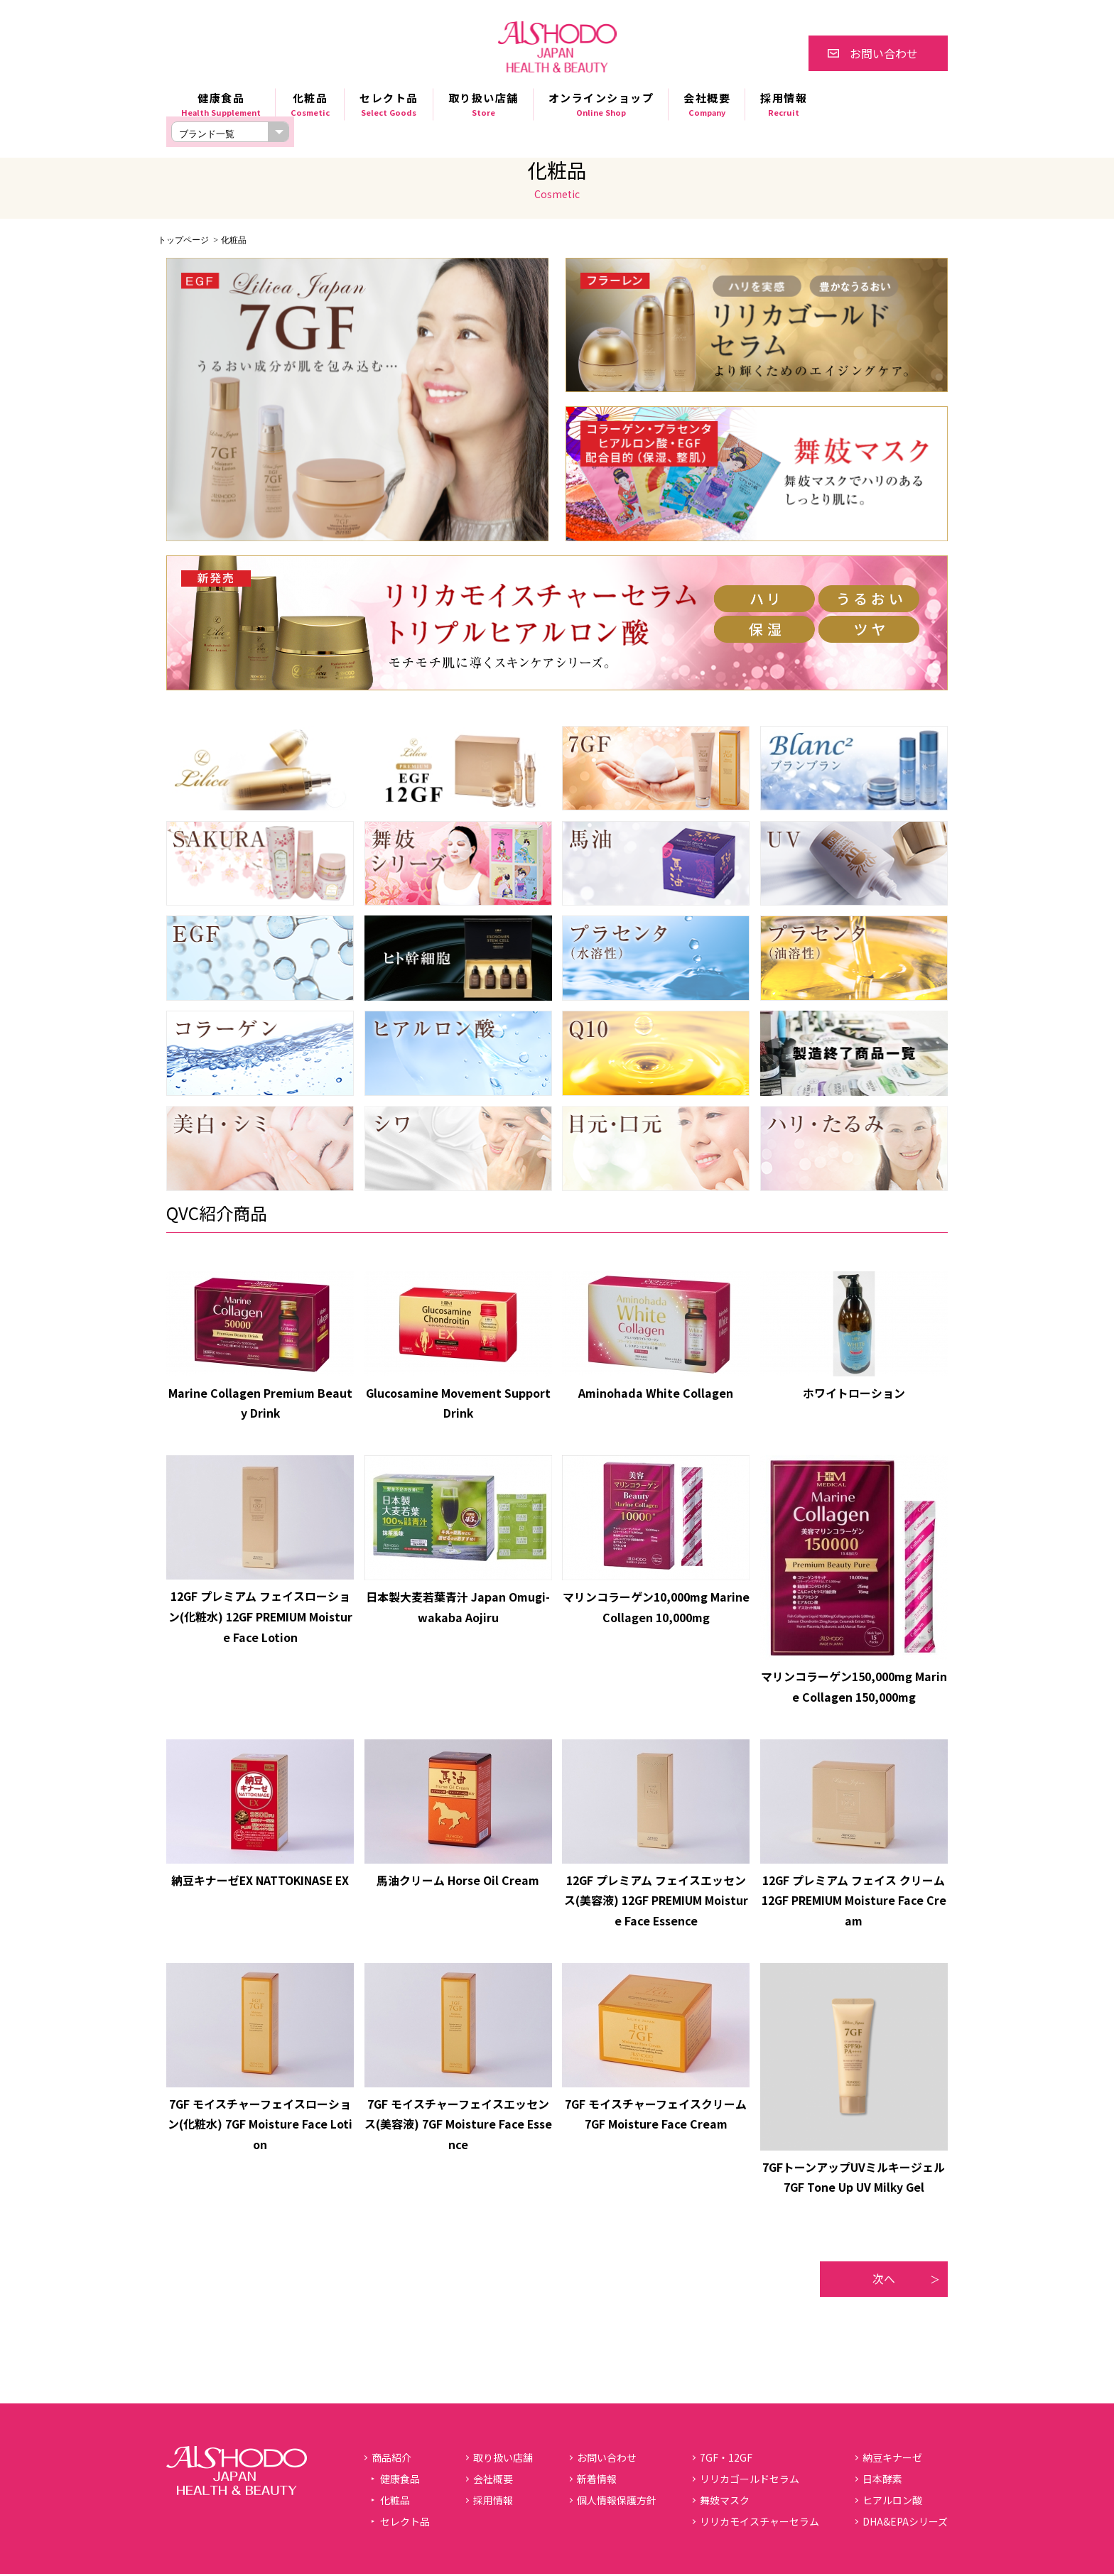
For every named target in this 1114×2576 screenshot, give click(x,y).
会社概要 (706, 104)
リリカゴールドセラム (749, 2481)
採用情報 (783, 104)
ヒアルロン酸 (892, 2502)
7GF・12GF (726, 2459)
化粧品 (310, 104)
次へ (883, 2280)
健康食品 (221, 104)
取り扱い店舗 (483, 104)
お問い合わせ (884, 53)
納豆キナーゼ (892, 2459)
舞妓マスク (725, 2502)
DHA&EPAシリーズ (905, 2523)
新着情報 (597, 2481)
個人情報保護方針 (616, 2502)
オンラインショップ (601, 104)
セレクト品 (388, 104)
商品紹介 (391, 2459)
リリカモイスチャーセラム (759, 2523)
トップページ (183, 240)
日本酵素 (882, 2481)
